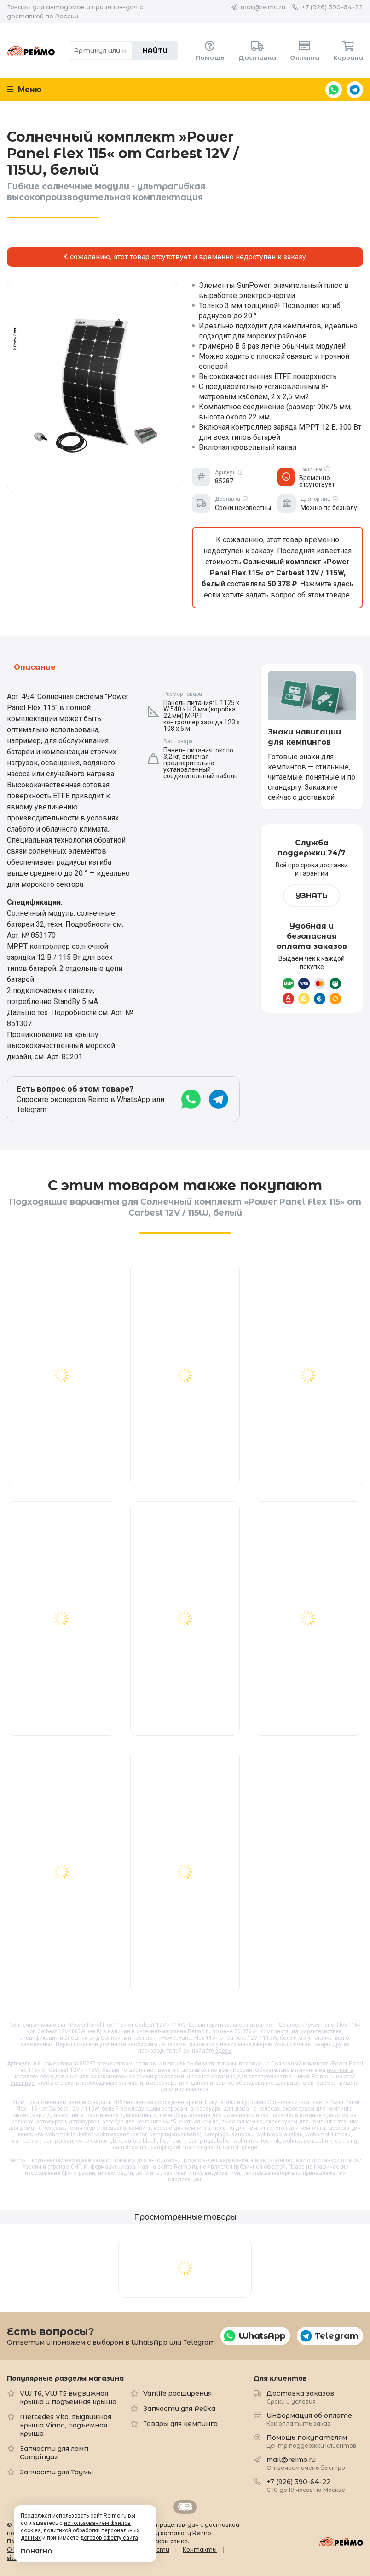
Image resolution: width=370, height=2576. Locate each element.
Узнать (311, 895)
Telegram (355, 89)
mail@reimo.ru (263, 7)
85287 (88, 2063)
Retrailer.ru (185, 2507)
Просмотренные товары (185, 2217)
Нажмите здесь (326, 583)
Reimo (31, 50)
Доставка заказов (300, 2396)
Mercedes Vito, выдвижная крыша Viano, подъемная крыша (65, 2425)
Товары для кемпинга (180, 2424)
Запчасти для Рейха (179, 2408)
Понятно (36, 2551)
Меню (24, 89)
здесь (223, 2051)
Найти (155, 50)
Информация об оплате (309, 2419)
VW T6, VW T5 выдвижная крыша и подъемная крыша (68, 2397)
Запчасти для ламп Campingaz (54, 2452)
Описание (35, 667)
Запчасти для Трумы (56, 2472)
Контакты (200, 2549)
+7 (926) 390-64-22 (332, 7)
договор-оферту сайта (109, 2538)
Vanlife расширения (177, 2393)
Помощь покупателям (311, 2441)
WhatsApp (333, 89)
